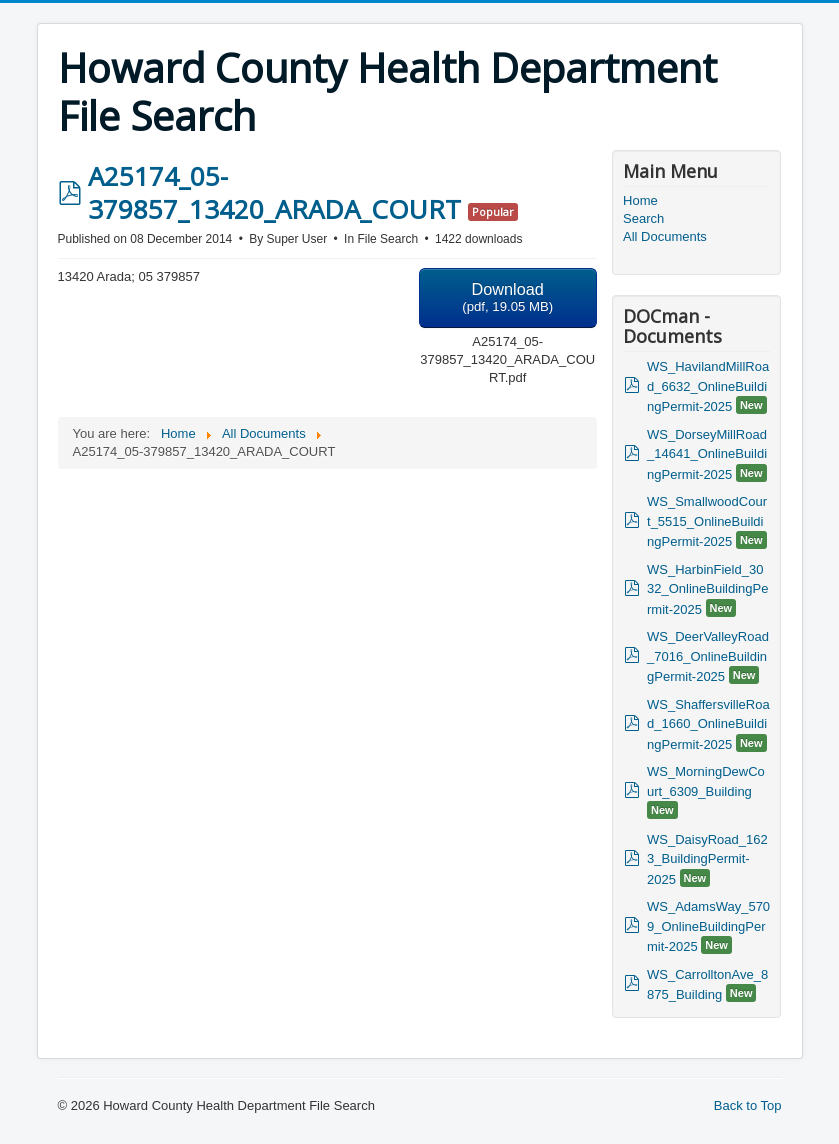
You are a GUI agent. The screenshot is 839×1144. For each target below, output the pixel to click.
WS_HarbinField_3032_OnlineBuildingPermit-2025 (707, 589)
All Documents (665, 236)
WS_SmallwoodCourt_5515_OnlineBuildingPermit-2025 (707, 521)
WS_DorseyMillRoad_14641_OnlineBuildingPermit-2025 (707, 454)
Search (643, 218)
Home (640, 200)
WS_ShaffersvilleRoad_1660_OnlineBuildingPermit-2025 (708, 724)
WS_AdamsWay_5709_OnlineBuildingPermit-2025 (708, 926)
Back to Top (748, 1105)
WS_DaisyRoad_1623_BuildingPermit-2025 (707, 859)
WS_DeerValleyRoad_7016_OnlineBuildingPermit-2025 (708, 656)
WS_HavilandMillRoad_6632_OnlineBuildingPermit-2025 (708, 386)
